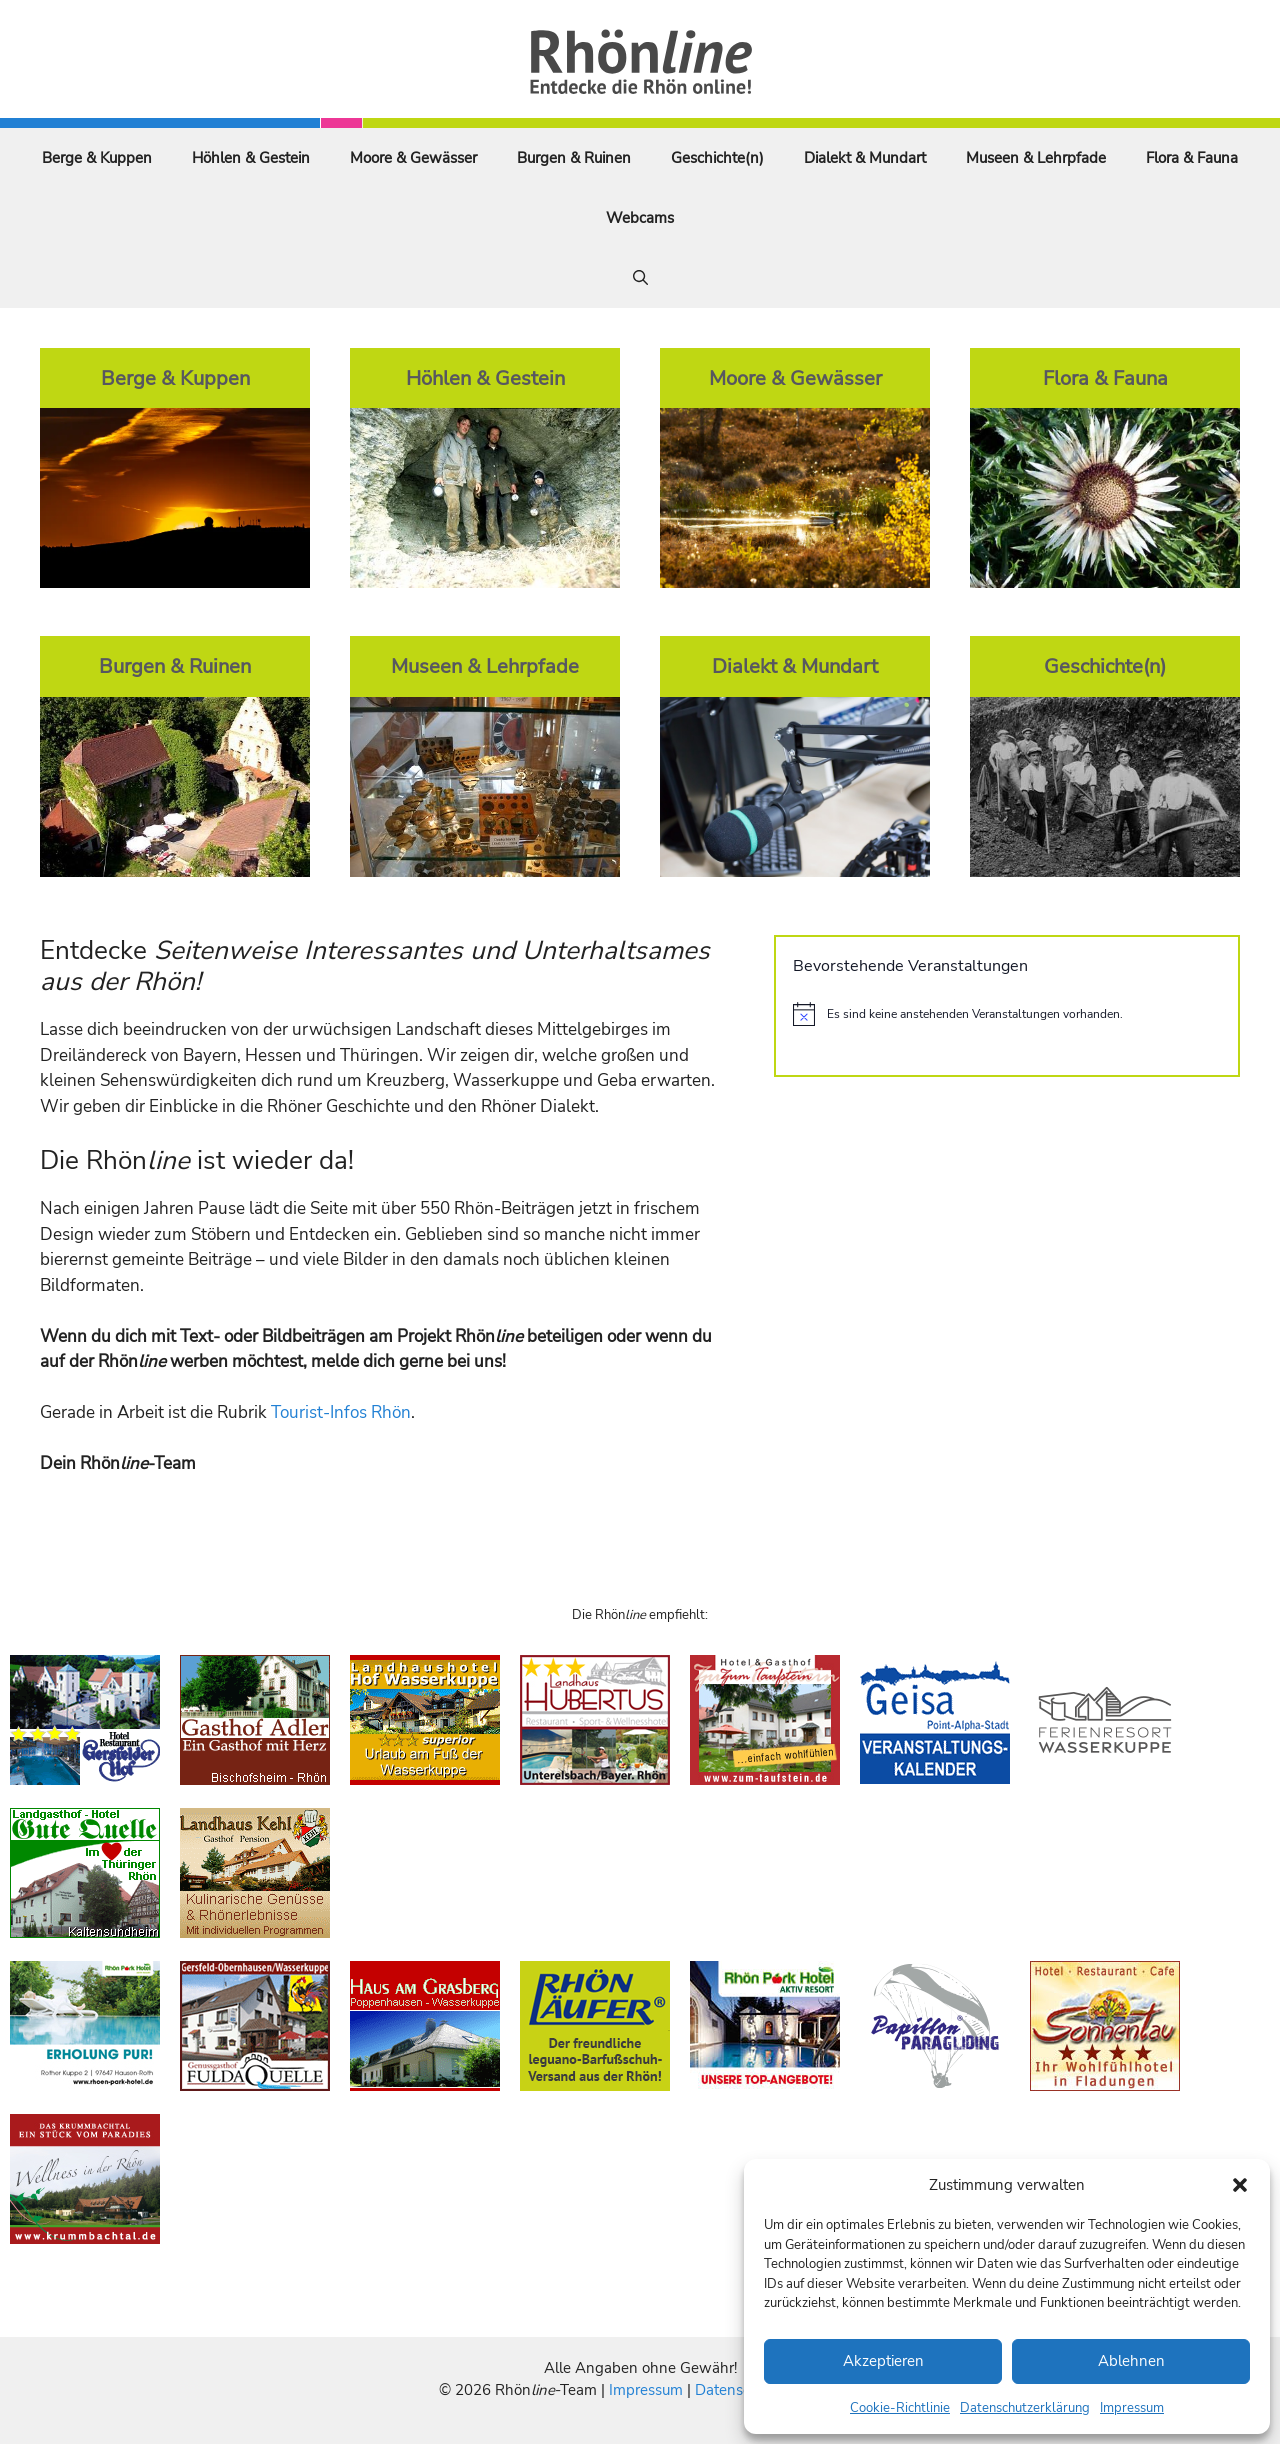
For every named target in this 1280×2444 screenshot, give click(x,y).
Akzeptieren (883, 2361)
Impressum (1132, 2408)
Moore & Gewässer (413, 158)
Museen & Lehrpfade (1036, 158)
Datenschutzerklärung (1025, 2408)
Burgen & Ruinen (574, 158)
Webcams (640, 218)
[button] (1240, 2185)
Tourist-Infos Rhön (341, 1412)
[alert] (1007, 1014)
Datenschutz (737, 2390)
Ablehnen (1131, 2361)
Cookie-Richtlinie (900, 2408)
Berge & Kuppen (97, 158)
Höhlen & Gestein (251, 158)
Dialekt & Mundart (865, 158)
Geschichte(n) (717, 158)
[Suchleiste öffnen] (640, 278)
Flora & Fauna (1192, 158)
